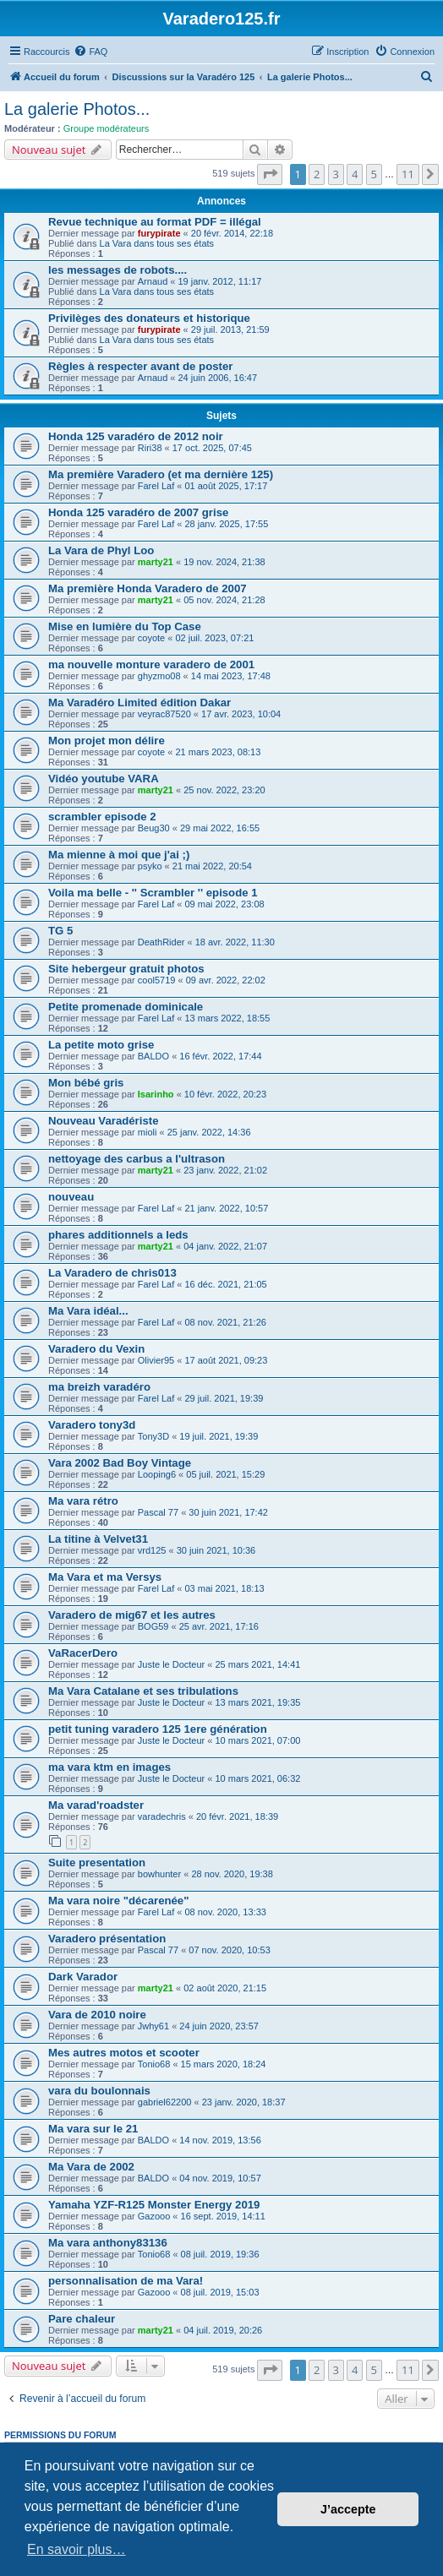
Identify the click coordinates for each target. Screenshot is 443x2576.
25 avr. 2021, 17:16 (219, 1626)
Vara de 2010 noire (97, 2014)
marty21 (155, 562)
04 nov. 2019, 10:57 (219, 2178)
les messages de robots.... (117, 270)
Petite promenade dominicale (125, 1006)
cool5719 (157, 980)
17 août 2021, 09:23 (225, 1360)
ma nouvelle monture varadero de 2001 (151, 664)
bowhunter (159, 1874)
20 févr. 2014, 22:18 (232, 233)
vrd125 (152, 1550)
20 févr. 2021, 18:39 (237, 1816)
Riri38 (150, 448)
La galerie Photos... (77, 109)
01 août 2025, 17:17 (225, 486)
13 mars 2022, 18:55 (227, 1018)
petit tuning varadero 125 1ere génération (157, 1729)
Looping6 (157, 1474)
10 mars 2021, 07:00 (258, 1740)
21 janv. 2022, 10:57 (226, 1208)
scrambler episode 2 (102, 816)
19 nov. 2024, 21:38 (224, 562)
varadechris (162, 1816)
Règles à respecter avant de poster (140, 366)
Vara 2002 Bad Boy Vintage (119, 1463)
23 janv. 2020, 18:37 (244, 2102)
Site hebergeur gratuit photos (126, 968)
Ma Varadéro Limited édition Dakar (139, 702)
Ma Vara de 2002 (91, 2166)
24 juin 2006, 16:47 (218, 378)
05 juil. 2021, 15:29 (225, 1474)
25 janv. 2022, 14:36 (209, 1132)
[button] (269, 174)
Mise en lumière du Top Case (124, 626)
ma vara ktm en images (109, 1767)
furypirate (159, 233)
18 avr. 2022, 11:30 (235, 942)
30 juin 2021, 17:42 (228, 1512)
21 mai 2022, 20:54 (212, 866)
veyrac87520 (164, 714)
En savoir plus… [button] (76, 2549)
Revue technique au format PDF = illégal (154, 221)
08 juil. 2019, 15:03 (220, 2292)
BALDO (153, 1056)
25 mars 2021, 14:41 (258, 1664)
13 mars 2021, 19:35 (258, 1702)
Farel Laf (156, 486)
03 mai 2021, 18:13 (224, 1588)
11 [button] (408, 174)
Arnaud (152, 281)
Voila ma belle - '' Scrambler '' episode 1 (153, 892)
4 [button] (355, 174)
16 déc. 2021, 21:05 (225, 1284)
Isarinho (156, 1094)
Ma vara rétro (83, 1501)
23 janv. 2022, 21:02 (225, 1170)
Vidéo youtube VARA (103, 778)
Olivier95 (156, 1360)
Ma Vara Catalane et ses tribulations (143, 1691)
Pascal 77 (158, 1512)
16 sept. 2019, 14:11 (223, 2216)
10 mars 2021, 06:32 (258, 1778)
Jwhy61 (153, 2026)
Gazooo (154, 2216)
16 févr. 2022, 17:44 (220, 1056)
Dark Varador (83, 1976)
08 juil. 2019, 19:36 (220, 2254)
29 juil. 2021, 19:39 (223, 1398)
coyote (151, 638)
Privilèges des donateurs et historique (149, 318)
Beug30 (154, 828)
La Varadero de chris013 (112, 1272)
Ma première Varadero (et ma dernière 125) (160, 474)
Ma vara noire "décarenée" (118, 1900)
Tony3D (153, 1436)
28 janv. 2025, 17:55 (226, 524)
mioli (147, 1132)
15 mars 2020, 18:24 (223, 2064)
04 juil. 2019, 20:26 (222, 2330)
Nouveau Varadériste (103, 1120)
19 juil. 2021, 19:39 (218, 1436)
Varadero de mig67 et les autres (132, 1615)
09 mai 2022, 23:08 (224, 904)
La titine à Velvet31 (98, 1539)
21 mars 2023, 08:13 (217, 752)
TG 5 (60, 930)
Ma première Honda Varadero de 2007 (147, 588)
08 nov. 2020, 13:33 (224, 1912)
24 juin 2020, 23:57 (219, 2026)
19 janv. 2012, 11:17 (220, 281)
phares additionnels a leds (118, 1234)
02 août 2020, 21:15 (224, 1988)
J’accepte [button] (348, 2509)
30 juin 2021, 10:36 (216, 1550)
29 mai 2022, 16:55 (220, 828)
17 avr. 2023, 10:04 (241, 714)
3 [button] (336, 174)
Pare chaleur (81, 2318)
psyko (150, 866)
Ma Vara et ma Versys (104, 1577)
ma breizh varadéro (99, 1387)
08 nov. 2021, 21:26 (224, 1322)
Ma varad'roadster (96, 1805)
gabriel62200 (165, 2102)
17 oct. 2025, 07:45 (212, 448)
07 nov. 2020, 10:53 (229, 1950)
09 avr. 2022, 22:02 (225, 980)
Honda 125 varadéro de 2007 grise (138, 512)
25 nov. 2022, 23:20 (224, 790)
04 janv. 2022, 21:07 (225, 1246)
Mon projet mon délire (106, 740)
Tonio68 (154, 2064)
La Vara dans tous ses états (157, 243)
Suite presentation (96, 1862)
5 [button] (374, 174)
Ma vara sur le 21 (93, 2128)
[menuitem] (90, 51)
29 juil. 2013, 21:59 (230, 329)
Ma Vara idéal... (88, 1310)
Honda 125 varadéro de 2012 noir (135, 436)
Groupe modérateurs (106, 128)
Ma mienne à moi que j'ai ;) (118, 854)
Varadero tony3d (91, 1425)
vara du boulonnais (99, 2090)
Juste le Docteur (171, 1664)
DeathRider (161, 942)
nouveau (71, 1196)
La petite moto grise (101, 1044)
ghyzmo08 (159, 676)
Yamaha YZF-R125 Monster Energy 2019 (154, 2204)
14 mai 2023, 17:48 (231, 676)
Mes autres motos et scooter (124, 2052)
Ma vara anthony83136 (107, 2242)
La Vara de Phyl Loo (101, 550)
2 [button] (317, 174)
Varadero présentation (107, 1938)
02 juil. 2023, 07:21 (214, 638)
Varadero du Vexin (96, 1348)
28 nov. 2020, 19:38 (231, 1874)
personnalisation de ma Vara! (125, 2280)
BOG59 (153, 1626)
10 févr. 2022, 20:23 (225, 1094)
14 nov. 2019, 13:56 (219, 2140)
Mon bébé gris (85, 1082)
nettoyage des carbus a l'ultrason (136, 1158)
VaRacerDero (83, 1653)
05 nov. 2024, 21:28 (224, 600)
